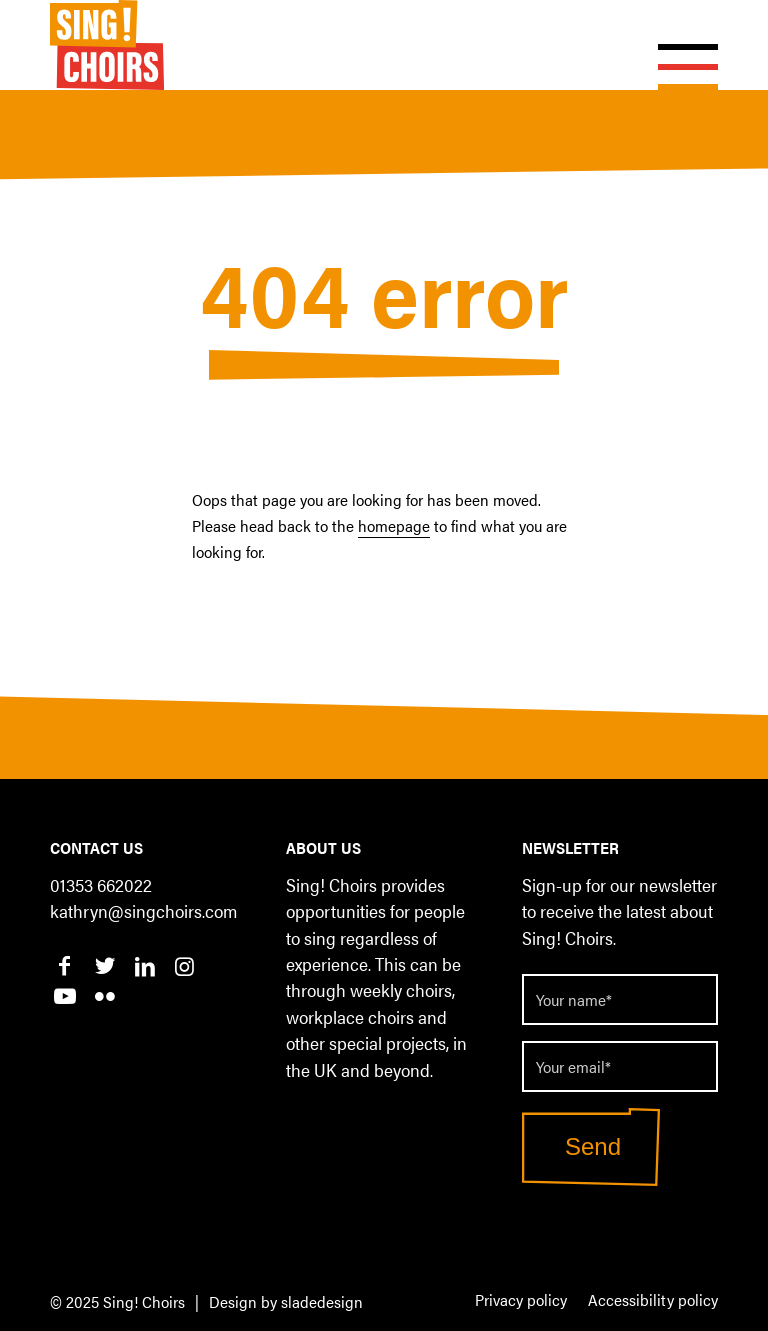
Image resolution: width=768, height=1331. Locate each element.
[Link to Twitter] (104, 965)
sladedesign (322, 1301)
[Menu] (678, 45)
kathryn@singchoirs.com (143, 910)
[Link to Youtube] (64, 995)
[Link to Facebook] (64, 965)
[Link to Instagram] (184, 965)
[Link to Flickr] (104, 995)
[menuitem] (521, 1301)
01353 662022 (101, 884)
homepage (394, 525)
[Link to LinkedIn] (144, 965)
